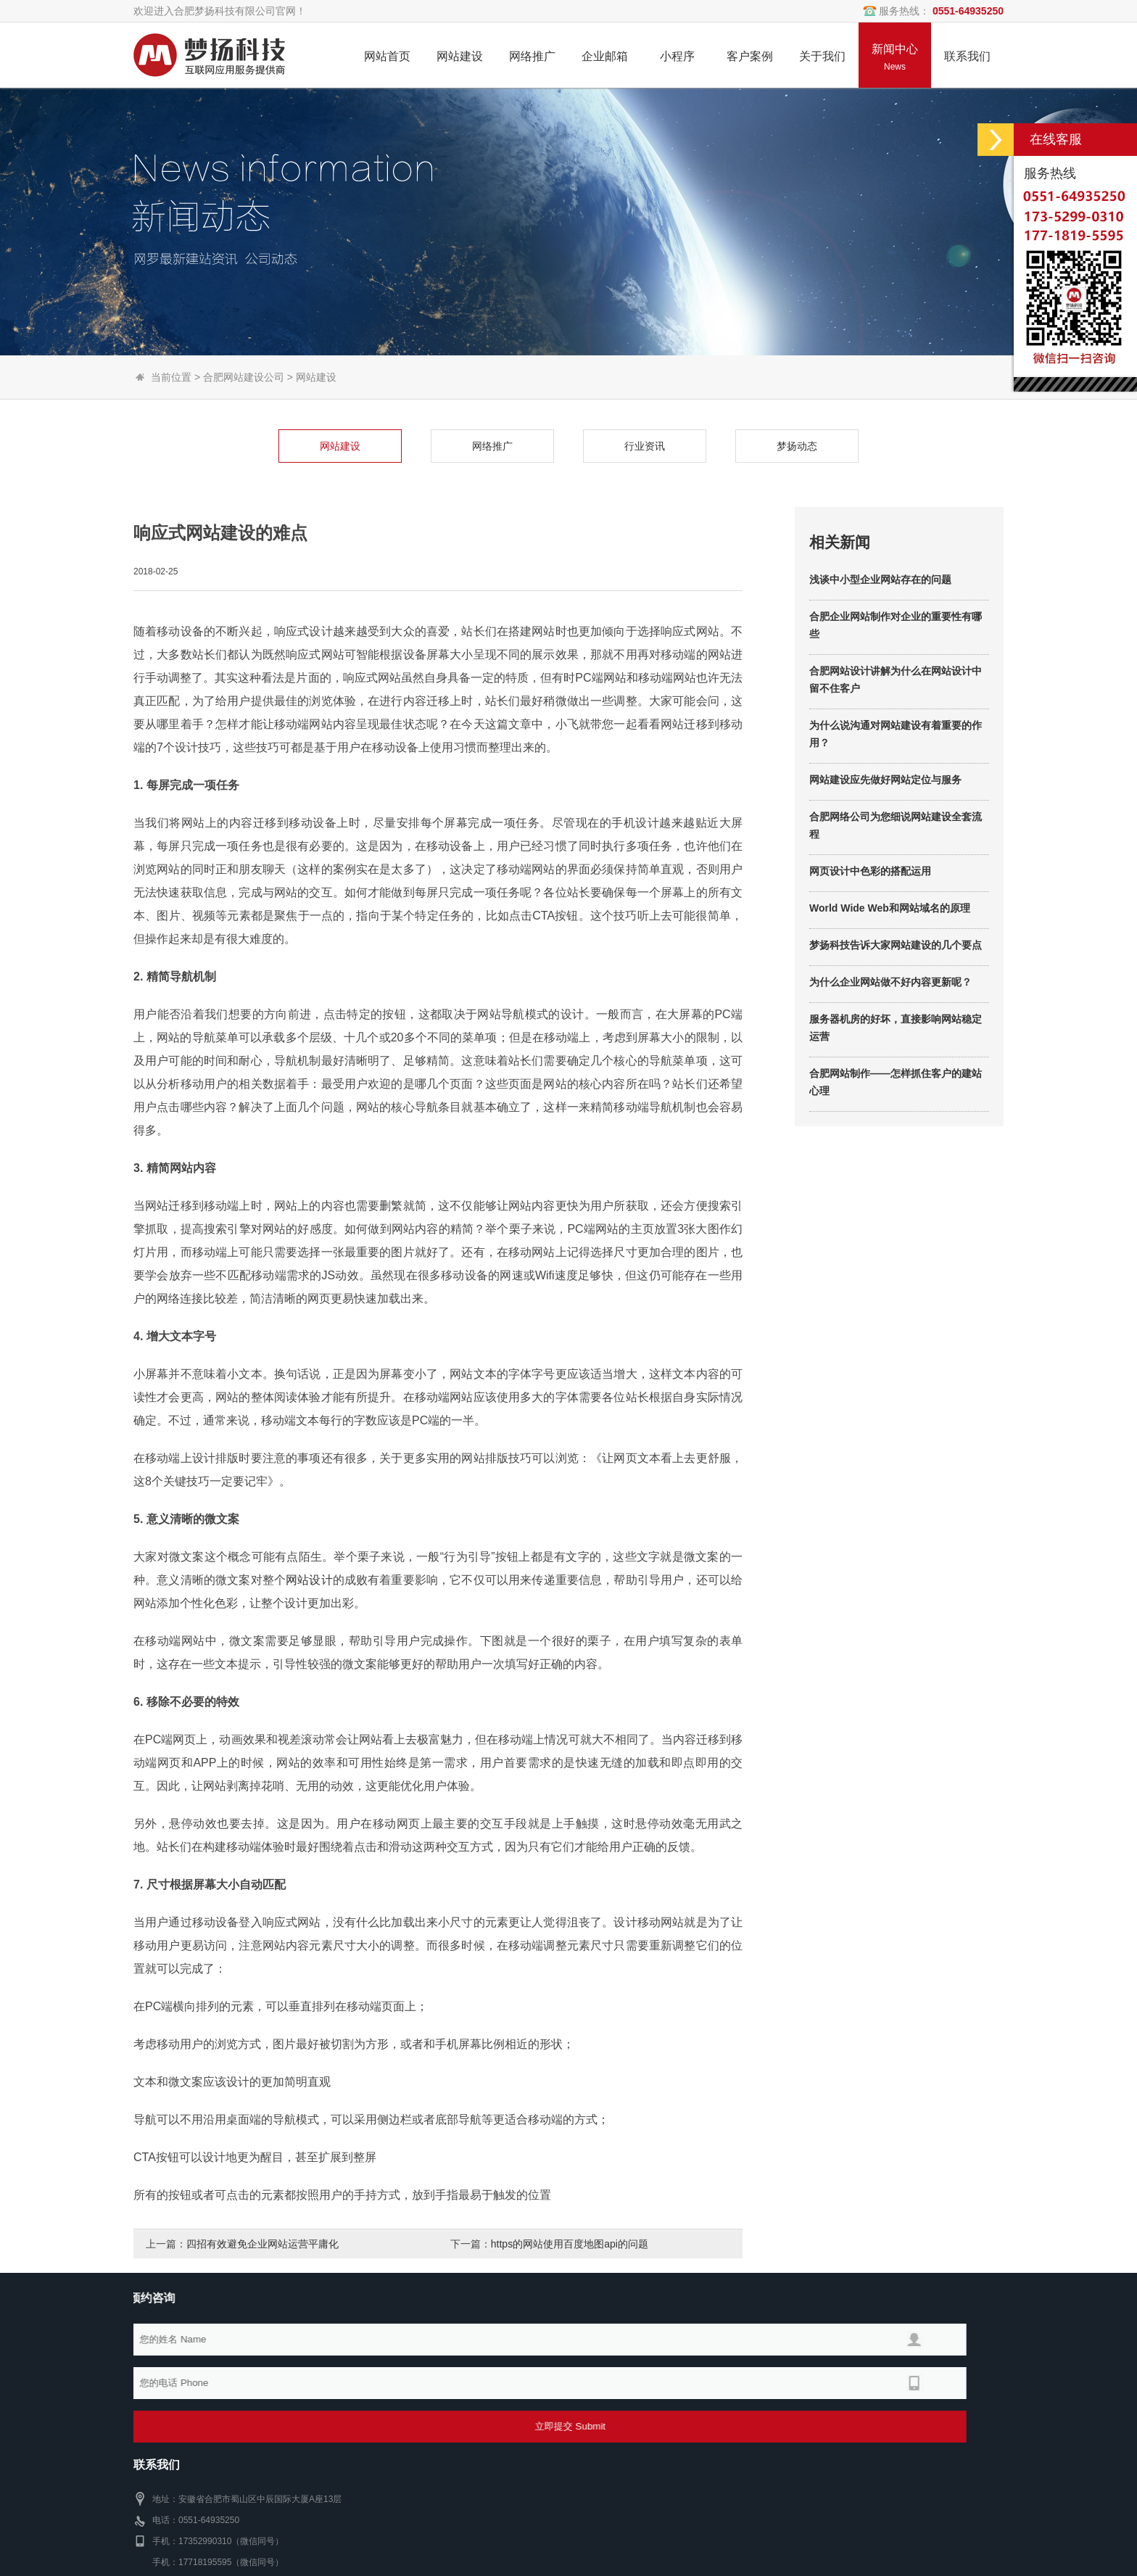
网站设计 (309, 1678)
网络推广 (393, 446)
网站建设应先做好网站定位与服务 (885, 878)
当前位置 (171, 377)
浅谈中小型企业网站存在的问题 (880, 678)
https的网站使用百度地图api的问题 (569, 2244)
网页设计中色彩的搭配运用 (870, 969)
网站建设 (316, 377)
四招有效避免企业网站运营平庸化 (262, 2244)
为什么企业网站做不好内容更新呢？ (890, 1080)
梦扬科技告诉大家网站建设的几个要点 (895, 1043)
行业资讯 (546, 446)
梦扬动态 (698, 446)
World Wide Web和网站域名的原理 (889, 1006)
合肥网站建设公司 (243, 377)
